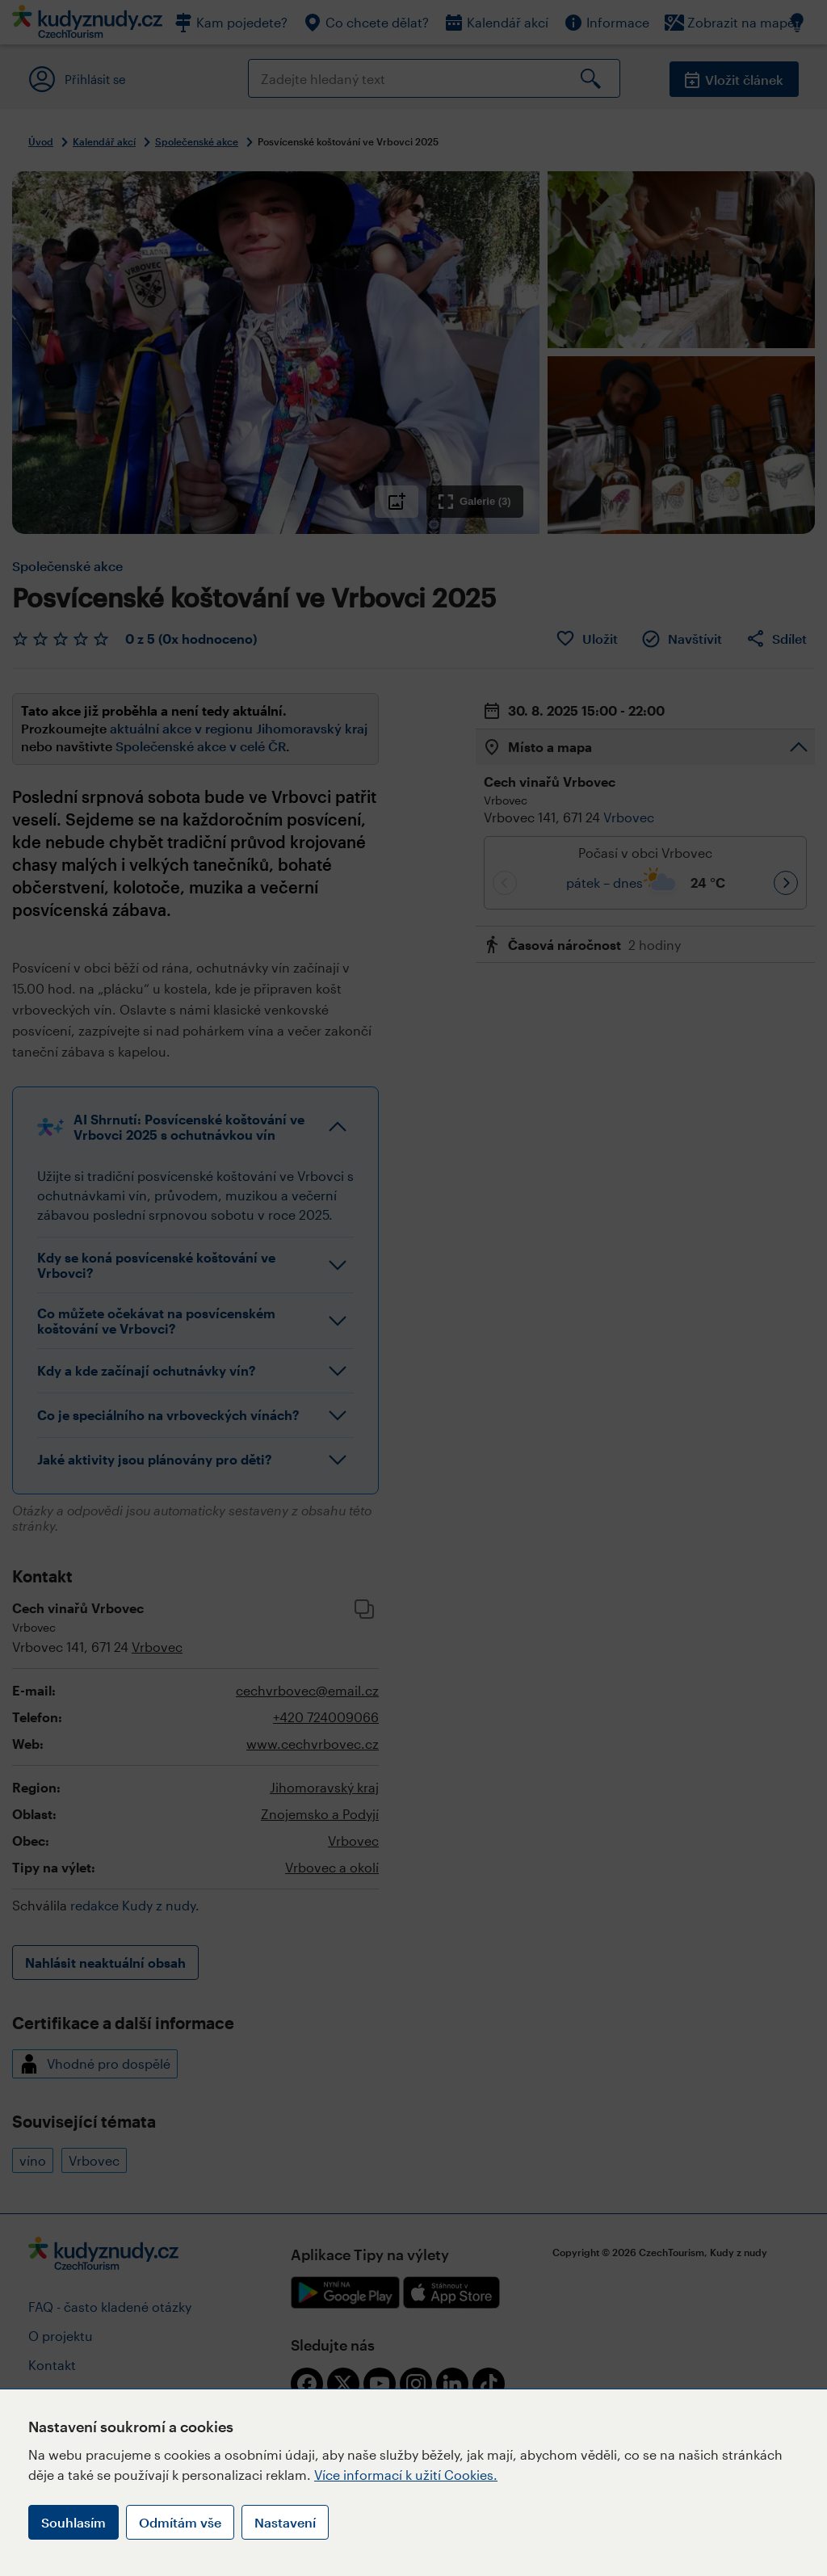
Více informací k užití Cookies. (405, 2474)
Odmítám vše (180, 2522)
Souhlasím (73, 2522)
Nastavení (285, 2522)
